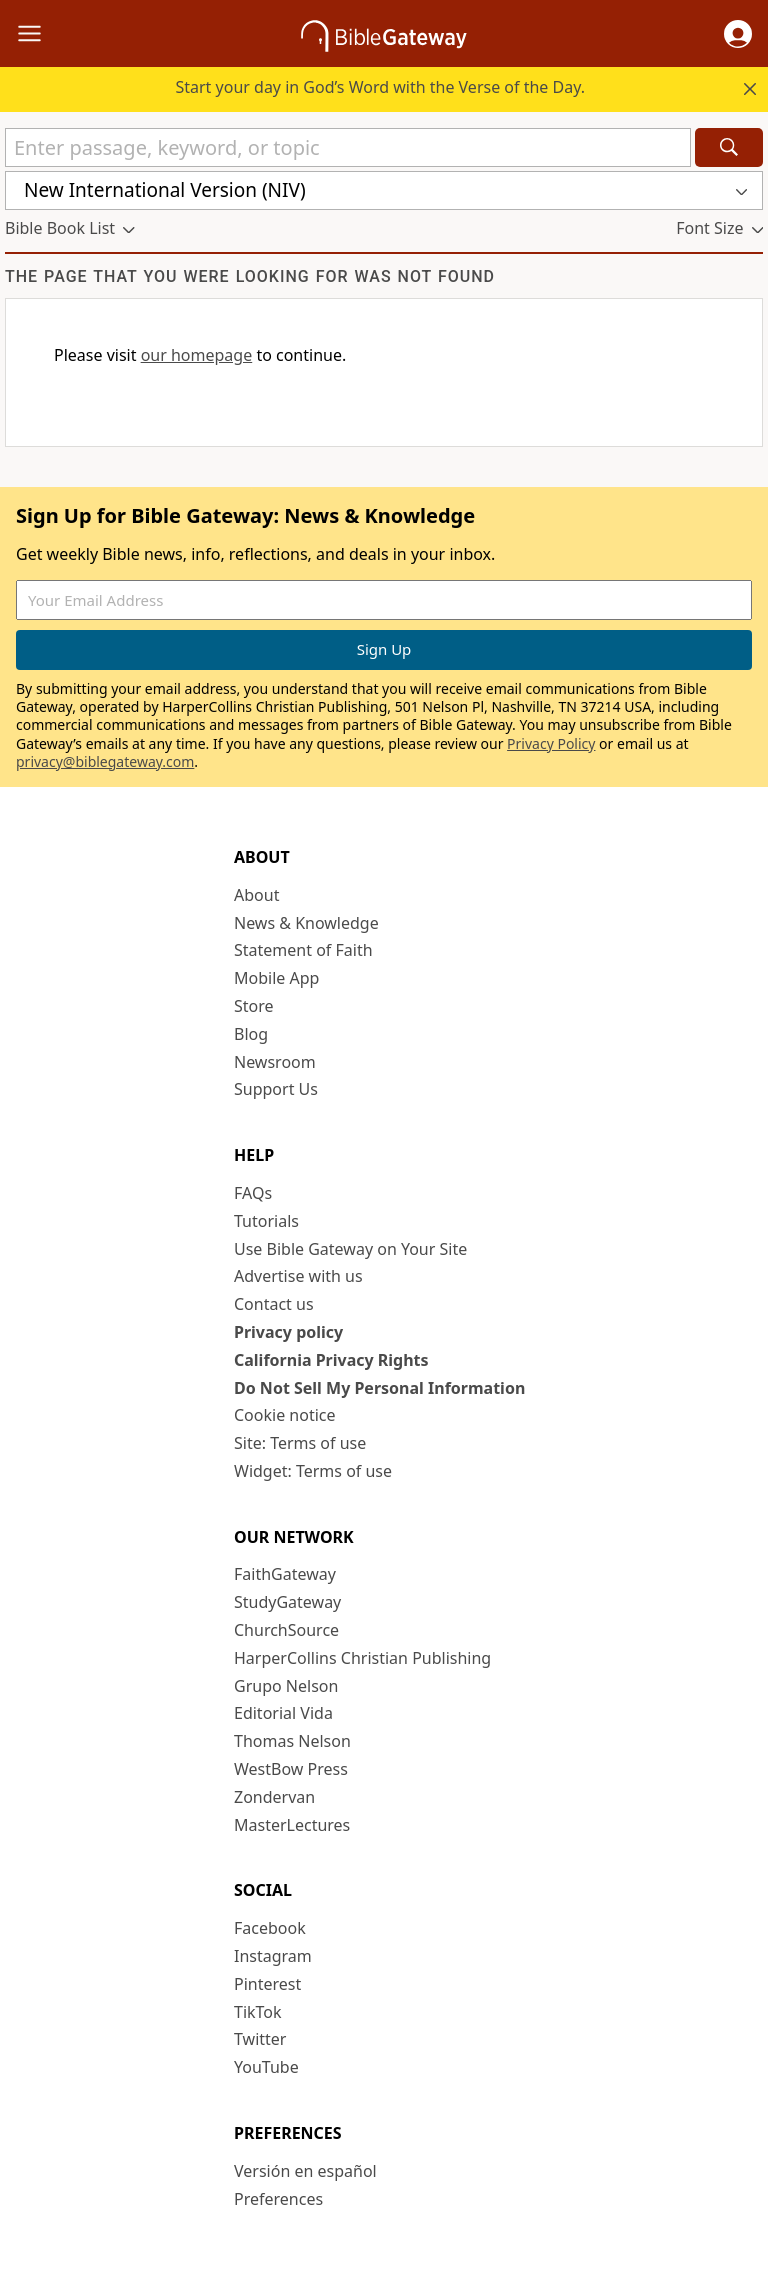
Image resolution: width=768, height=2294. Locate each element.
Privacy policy (288, 1332)
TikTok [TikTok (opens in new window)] (258, 2012)
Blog (251, 1034)
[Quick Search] (348, 147)
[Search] (729, 147)
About (256, 895)
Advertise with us (298, 1276)
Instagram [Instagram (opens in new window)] (273, 1956)
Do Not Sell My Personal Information (379, 1388)
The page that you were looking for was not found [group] (250, 276)
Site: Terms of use (300, 1443)
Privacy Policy (551, 743)
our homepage (197, 355)
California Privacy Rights (331, 1360)
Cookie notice (285, 1415)
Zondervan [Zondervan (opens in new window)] (274, 1797)
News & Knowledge (306, 923)
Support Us (276, 1089)
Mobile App (276, 978)
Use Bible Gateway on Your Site (350, 1249)
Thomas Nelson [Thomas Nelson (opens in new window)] (292, 1741)
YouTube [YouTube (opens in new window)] (266, 2067)
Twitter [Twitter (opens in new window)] (260, 2039)
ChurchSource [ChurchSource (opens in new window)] (286, 1630)
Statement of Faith (303, 950)
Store (254, 1006)
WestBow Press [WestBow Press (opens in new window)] (291, 1769)
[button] (738, 34)
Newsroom (275, 1062)
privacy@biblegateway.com (105, 761)
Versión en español (305, 2171)
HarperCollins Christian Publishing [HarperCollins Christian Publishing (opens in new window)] (362, 1658)
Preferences (278, 2199)
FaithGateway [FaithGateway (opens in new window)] (285, 1574)
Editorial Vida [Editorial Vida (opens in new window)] (283, 1713)
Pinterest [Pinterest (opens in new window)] (267, 1984)
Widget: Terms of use (313, 1471)
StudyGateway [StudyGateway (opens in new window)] (287, 1602)
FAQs (253, 1193)
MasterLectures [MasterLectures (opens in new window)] (292, 1825)
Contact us (274, 1304)
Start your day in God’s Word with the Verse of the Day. (380, 87)
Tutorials (266, 1221)
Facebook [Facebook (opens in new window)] (270, 1928)
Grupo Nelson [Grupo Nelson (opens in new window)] (286, 1686)
